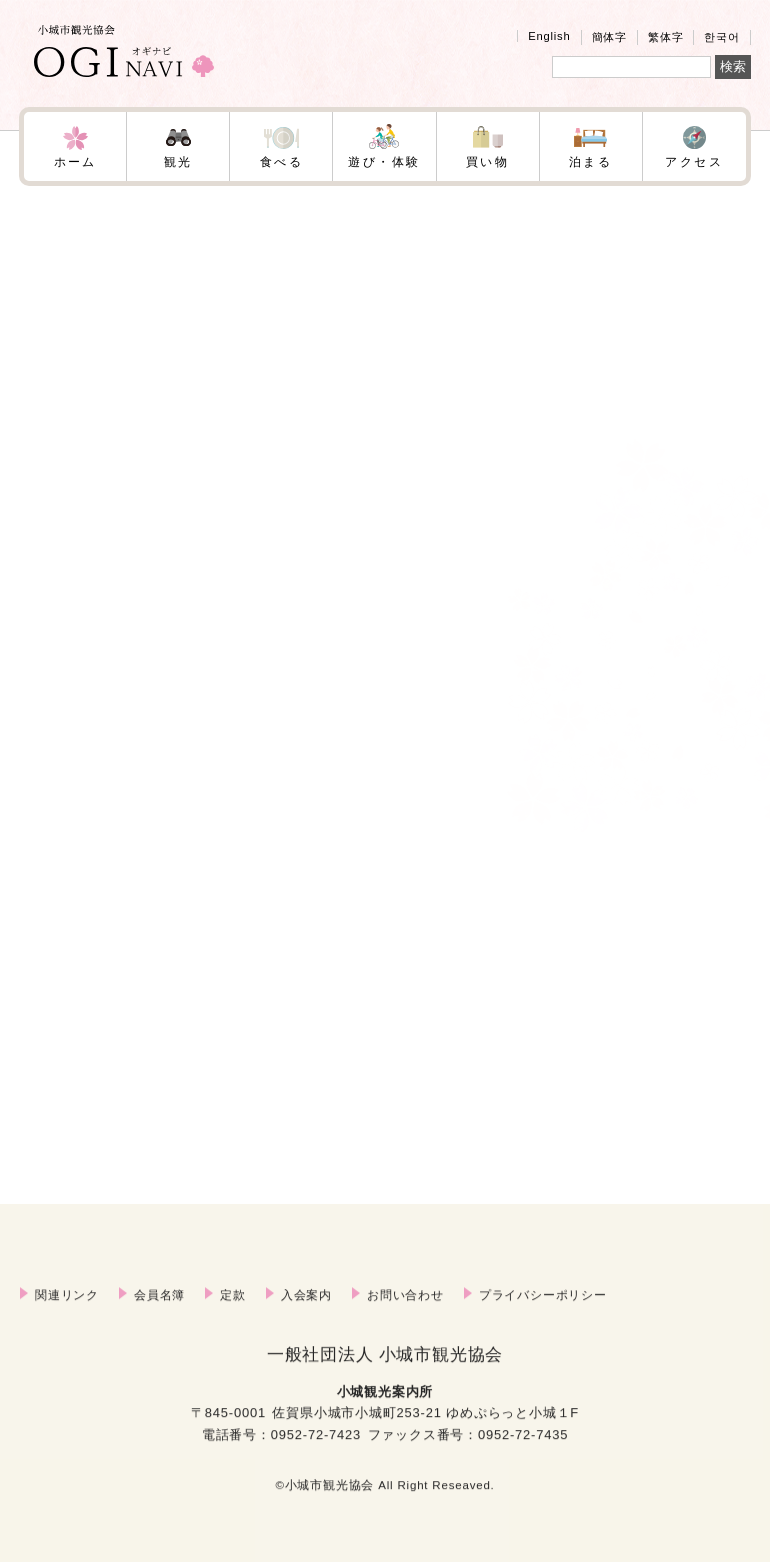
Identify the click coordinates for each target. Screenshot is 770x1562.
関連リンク (67, 1319)
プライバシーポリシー (543, 1319)
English (549, 36)
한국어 (721, 37)
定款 (233, 1319)
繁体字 (665, 37)
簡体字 (609, 37)
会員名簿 (159, 1319)
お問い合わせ (405, 1319)
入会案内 (306, 1319)
